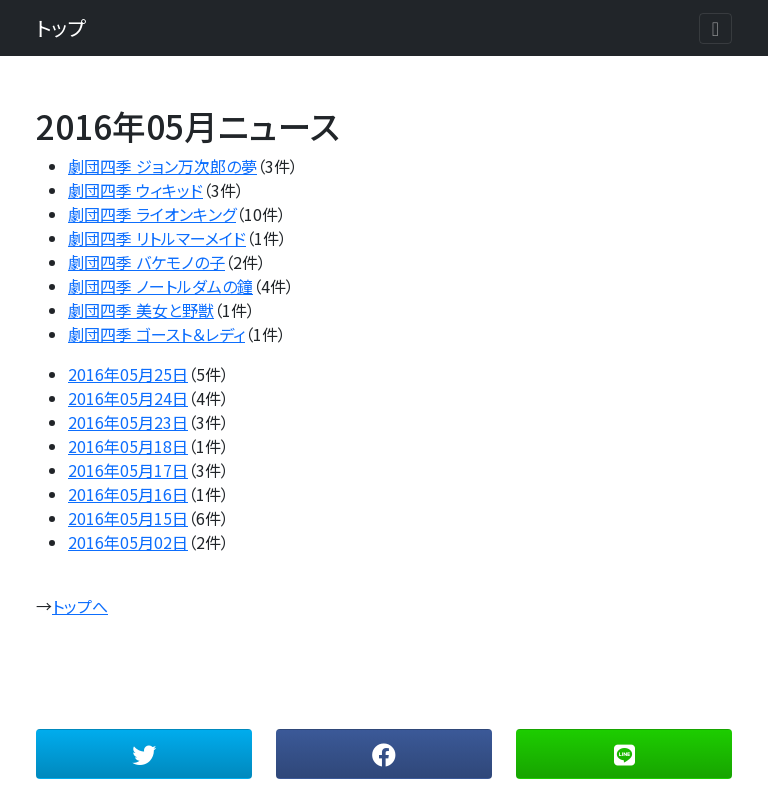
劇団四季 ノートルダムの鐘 (160, 286)
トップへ (80, 606)
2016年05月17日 (128, 470)
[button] (144, 754)
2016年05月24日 (128, 398)
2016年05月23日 (128, 422)
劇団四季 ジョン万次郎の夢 (162, 166)
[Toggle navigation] (715, 28)
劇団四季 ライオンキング (152, 214)
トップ (60, 27)
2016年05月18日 (128, 446)
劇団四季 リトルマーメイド (157, 238)
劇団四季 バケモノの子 (146, 262)
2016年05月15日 (128, 518)
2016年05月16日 (128, 494)
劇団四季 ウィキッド (135, 190)
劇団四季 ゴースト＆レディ (156, 334)
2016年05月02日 (128, 542)
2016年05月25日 (128, 374)
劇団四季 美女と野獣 (141, 310)
